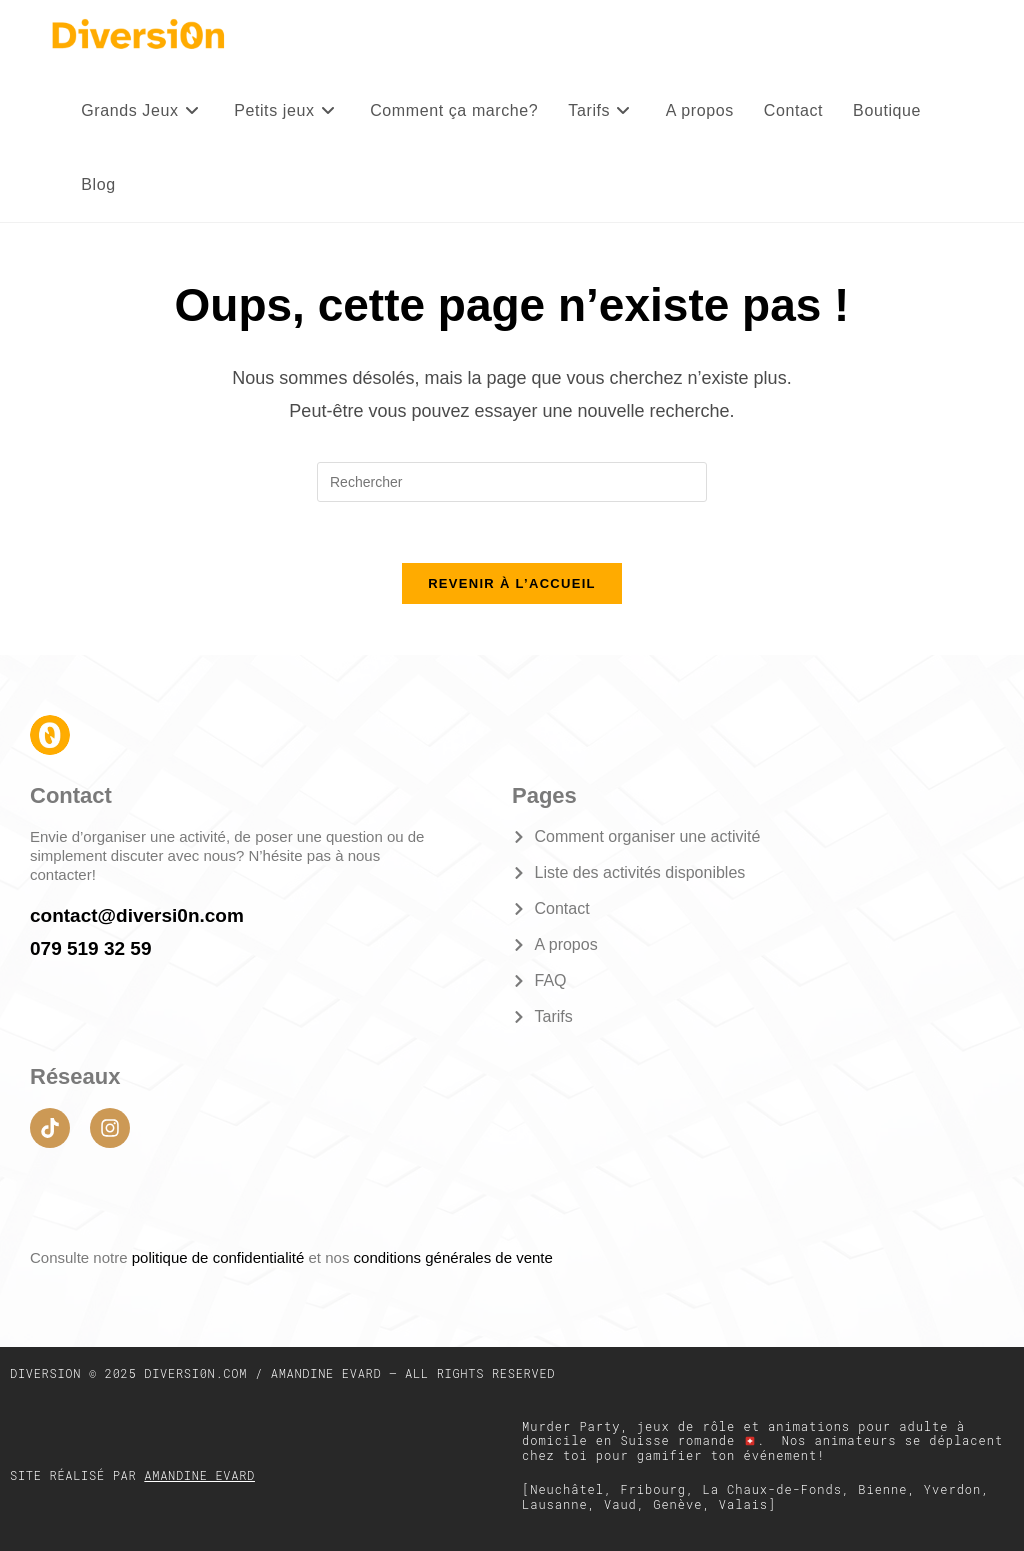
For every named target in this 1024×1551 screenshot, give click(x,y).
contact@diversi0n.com (137, 915)
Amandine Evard (199, 1475)
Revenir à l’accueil (512, 583)
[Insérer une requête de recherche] (512, 482)
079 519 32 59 (91, 948)
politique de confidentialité (220, 1257)
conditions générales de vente (453, 1257)
